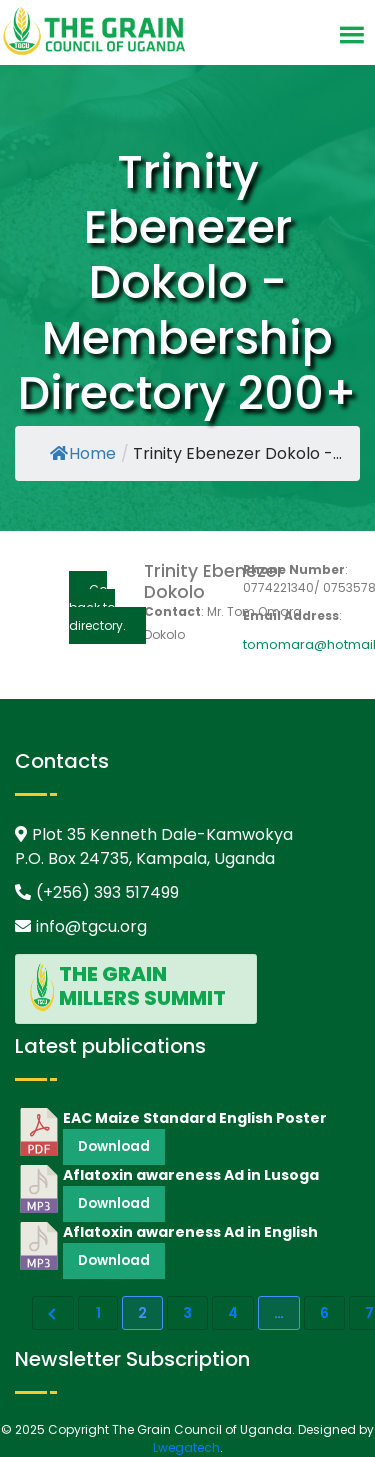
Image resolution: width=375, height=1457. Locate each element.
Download (114, 1146)
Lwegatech (186, 1447)
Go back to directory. (97, 607)
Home (83, 453)
